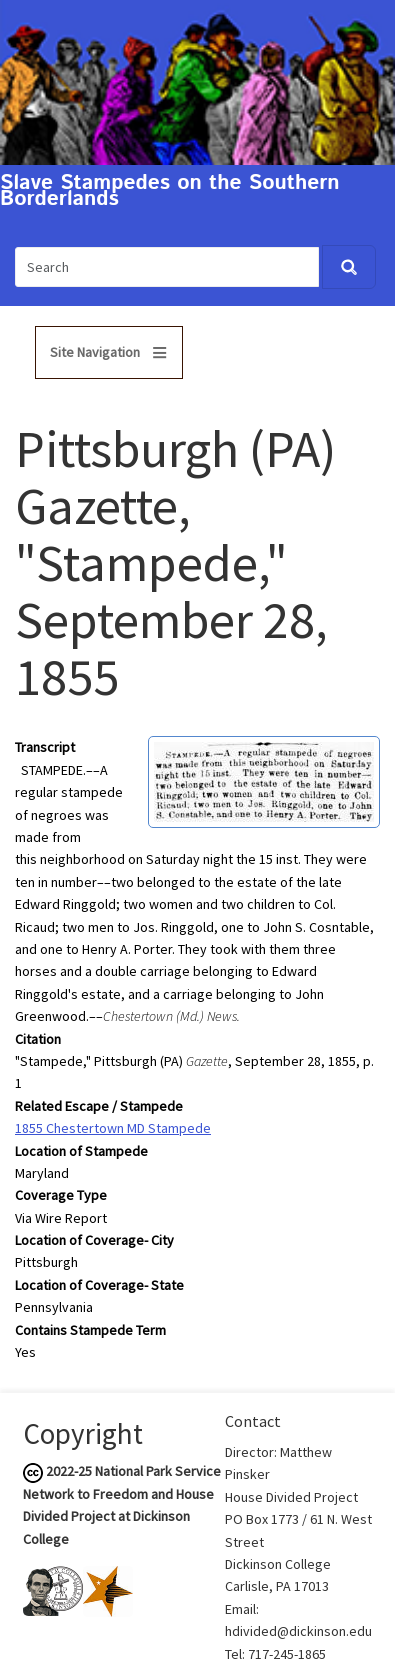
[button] (264, 781)
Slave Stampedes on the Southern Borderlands (170, 192)
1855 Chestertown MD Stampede (113, 1128)
